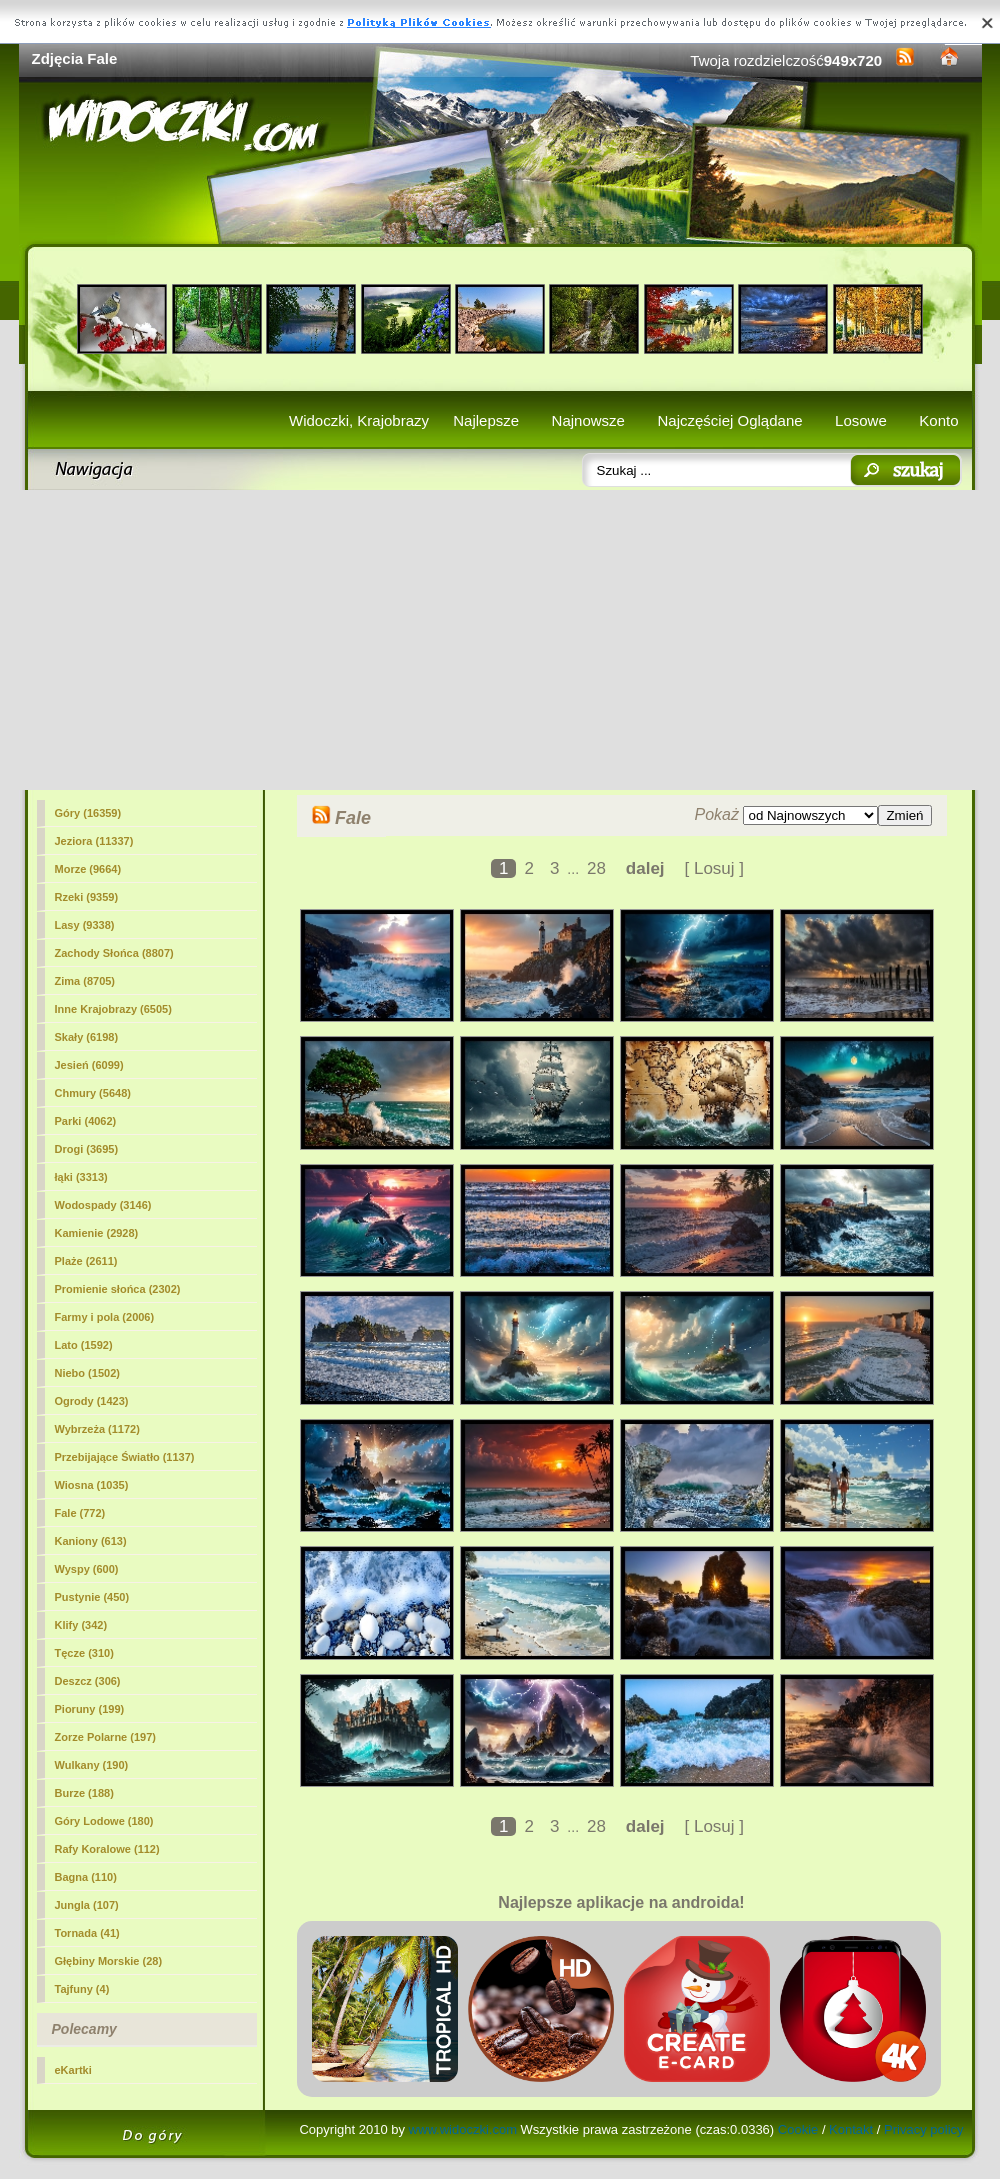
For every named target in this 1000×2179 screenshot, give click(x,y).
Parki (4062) (86, 1121)
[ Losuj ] (714, 868)
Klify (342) (81, 1625)
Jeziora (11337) (94, 841)
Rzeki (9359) (87, 897)
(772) (80, 1513)
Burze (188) (84, 1793)
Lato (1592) (84, 1345)
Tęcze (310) (84, 1653)
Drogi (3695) (87, 1149)
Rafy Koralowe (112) (107, 1849)
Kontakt (851, 2129)
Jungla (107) (87, 1905)
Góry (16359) (88, 813)
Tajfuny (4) (82, 1989)
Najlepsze (486, 420)
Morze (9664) (88, 869)
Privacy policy (923, 2129)
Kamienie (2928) (97, 1233)
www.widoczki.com (463, 2129)
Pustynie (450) (92, 1597)
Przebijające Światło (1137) (125, 1457)
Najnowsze (588, 420)
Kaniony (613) (91, 1541)
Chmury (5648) (93, 1093)
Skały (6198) (87, 1037)
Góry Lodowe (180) (104, 1821)
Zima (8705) (85, 981)
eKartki (73, 2070)
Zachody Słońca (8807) (114, 953)
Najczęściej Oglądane (729, 420)
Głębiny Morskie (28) (109, 1961)
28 (596, 868)
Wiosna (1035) (92, 1485)
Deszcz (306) (88, 1681)
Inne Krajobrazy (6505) (113, 1009)
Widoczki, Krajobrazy (359, 420)
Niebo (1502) (87, 1373)
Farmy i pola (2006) (105, 1317)
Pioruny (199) (90, 1709)
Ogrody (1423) (92, 1401)
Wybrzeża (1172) (97, 1429)
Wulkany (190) (92, 1765)
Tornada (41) (87, 1933)
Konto (938, 420)
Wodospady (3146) (103, 1205)
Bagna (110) (86, 1877)
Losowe (861, 420)
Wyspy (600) (87, 1569)
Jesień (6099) (89, 1065)
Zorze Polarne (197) (105, 1737)
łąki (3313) (81, 1177)
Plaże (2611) (86, 1261)
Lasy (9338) (85, 925)
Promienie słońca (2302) (118, 1289)
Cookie (798, 2129)
